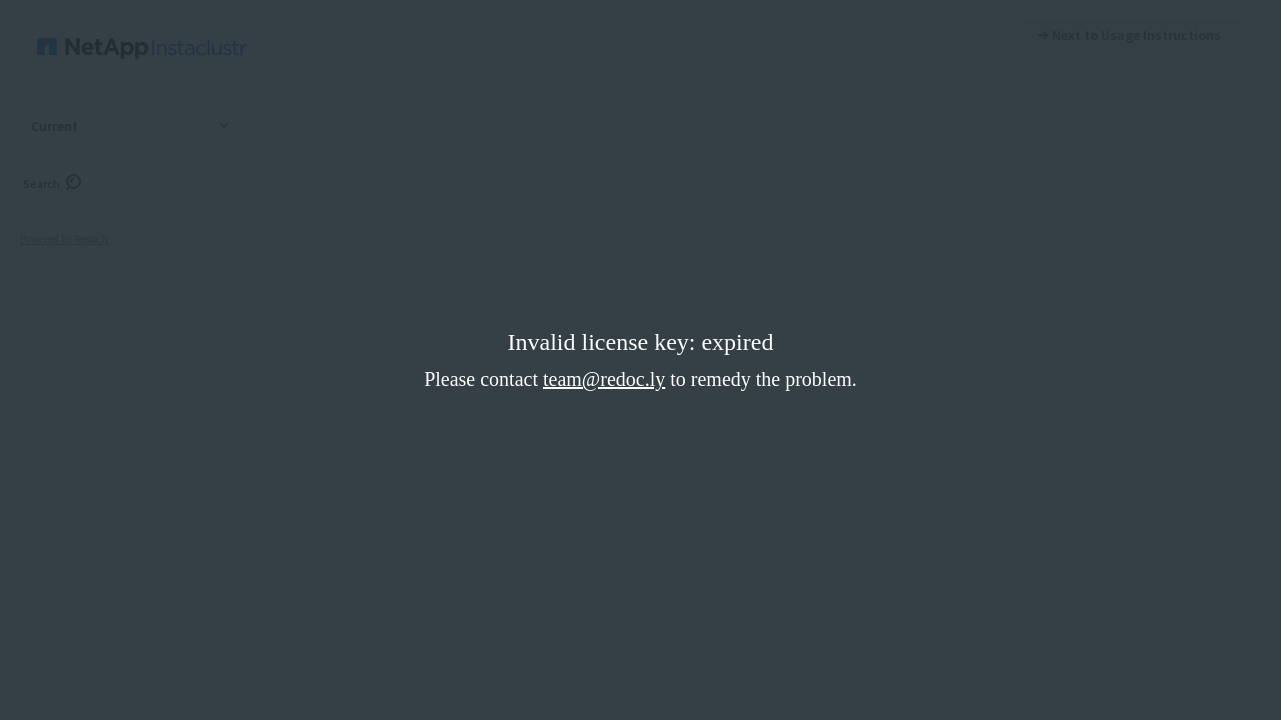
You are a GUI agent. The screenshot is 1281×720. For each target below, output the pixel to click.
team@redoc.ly (604, 379)
